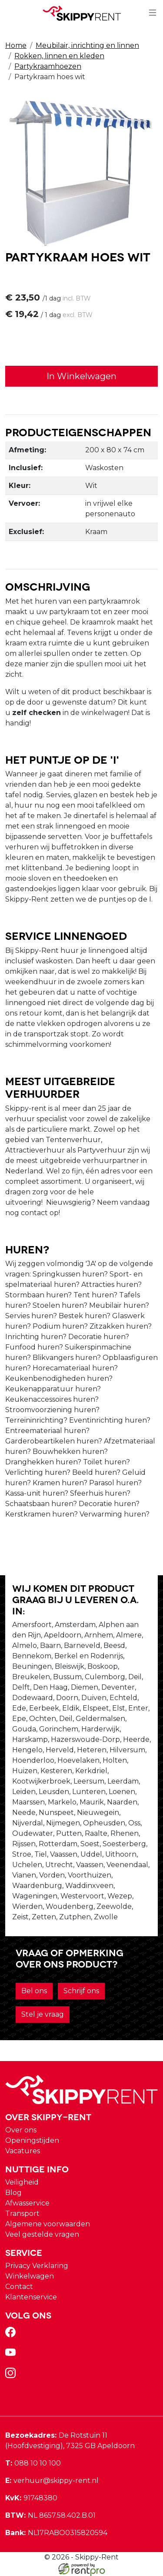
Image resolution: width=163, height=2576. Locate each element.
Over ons (21, 2130)
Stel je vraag (42, 2014)
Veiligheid (22, 2182)
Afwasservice (27, 2203)
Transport (22, 2213)
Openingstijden (32, 2140)
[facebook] (12, 2335)
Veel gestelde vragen (42, 2234)
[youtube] (12, 2355)
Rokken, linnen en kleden (59, 56)
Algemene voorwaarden (47, 2224)
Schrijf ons (81, 1991)
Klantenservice (31, 2297)
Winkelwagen (29, 2276)
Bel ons (34, 1991)
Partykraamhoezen (47, 66)
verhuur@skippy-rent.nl (52, 2480)
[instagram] (12, 2376)
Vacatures (22, 2151)
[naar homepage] (82, 13)
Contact (19, 2286)
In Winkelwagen (81, 376)
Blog (13, 2192)
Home (16, 45)
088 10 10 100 (33, 2463)
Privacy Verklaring (36, 2266)
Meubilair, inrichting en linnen (87, 45)
